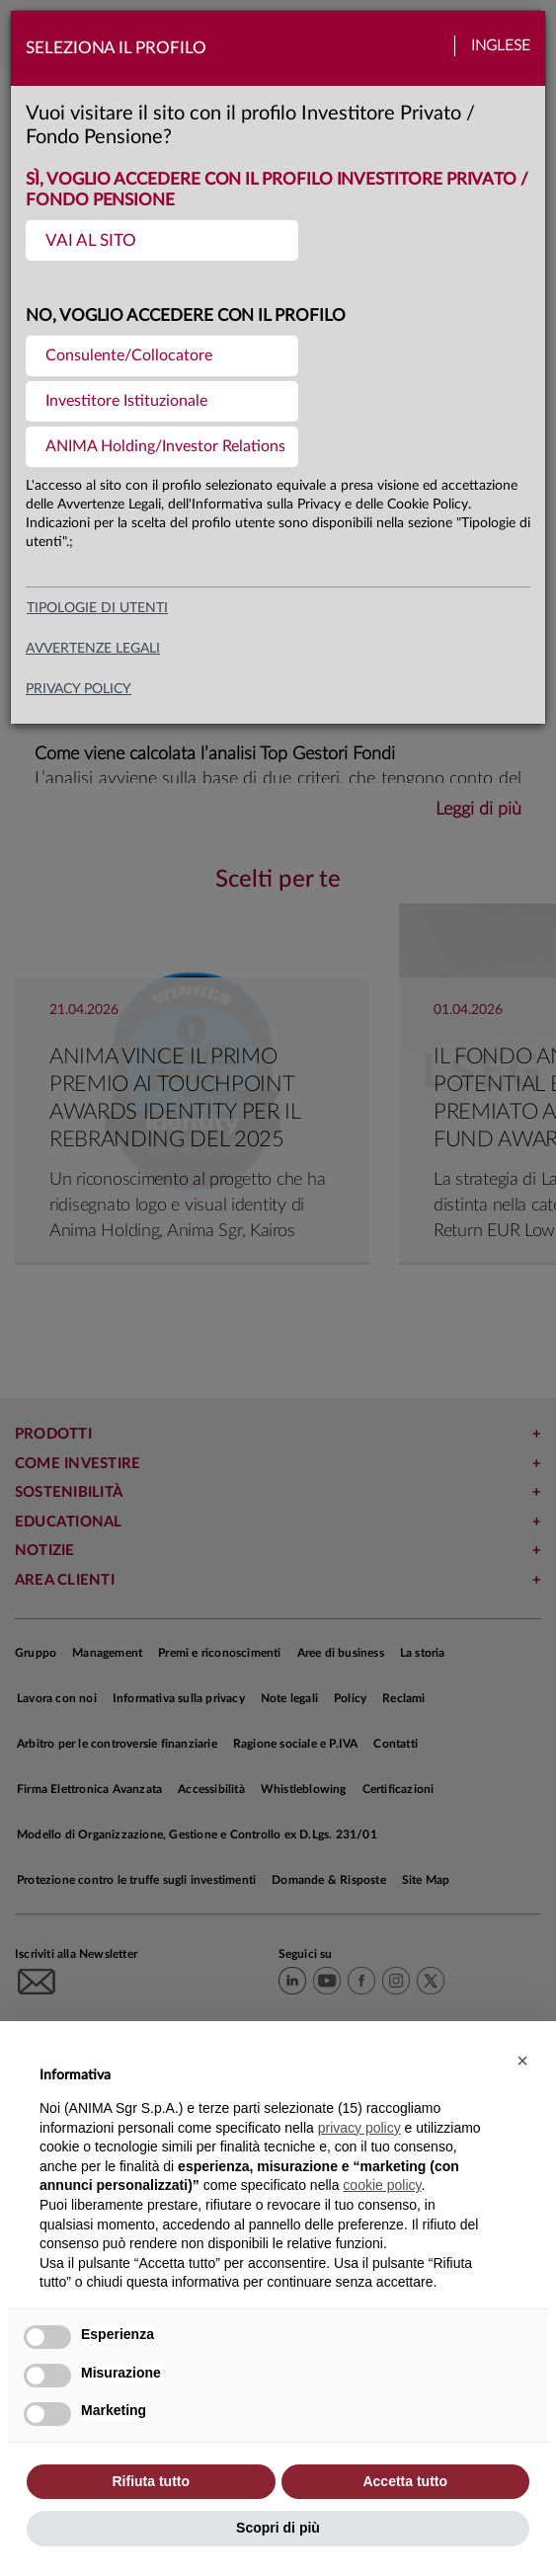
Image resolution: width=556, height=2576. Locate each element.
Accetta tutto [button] (404, 2481)
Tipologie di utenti (97, 608)
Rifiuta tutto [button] (151, 2481)
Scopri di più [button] (278, 2528)
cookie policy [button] (382, 2185)
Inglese (500, 46)
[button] (522, 2060)
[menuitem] (162, 240)
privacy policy (78, 689)
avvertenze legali (93, 649)
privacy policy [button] (359, 2128)
